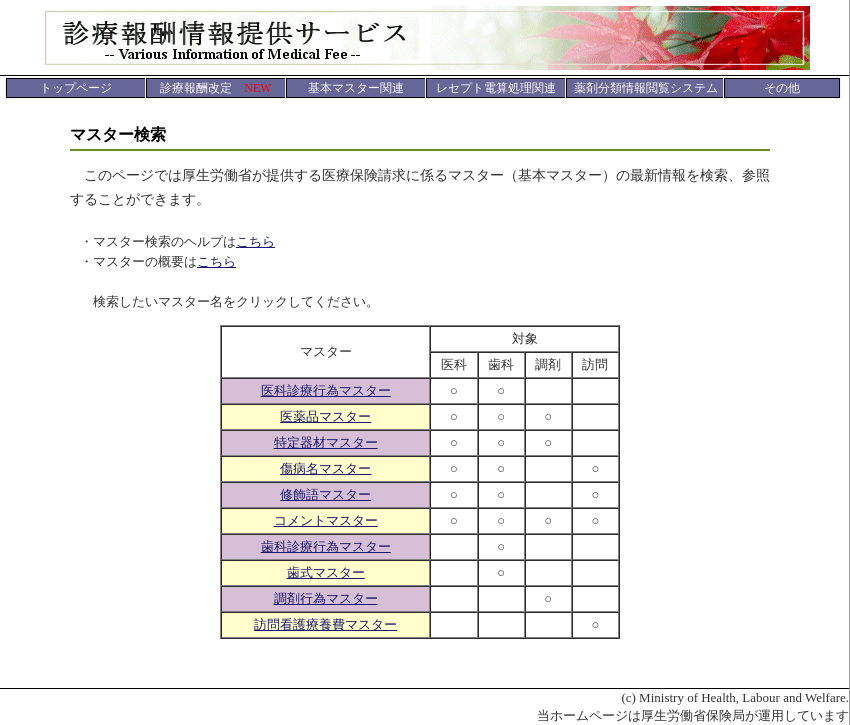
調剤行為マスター (326, 598)
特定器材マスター (326, 442)
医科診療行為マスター (326, 390)
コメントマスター (326, 520)
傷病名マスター (325, 468)
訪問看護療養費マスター (325, 624)
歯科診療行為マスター (326, 546)
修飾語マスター (325, 494)
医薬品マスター (325, 416)
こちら (255, 241)
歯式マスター (326, 572)
